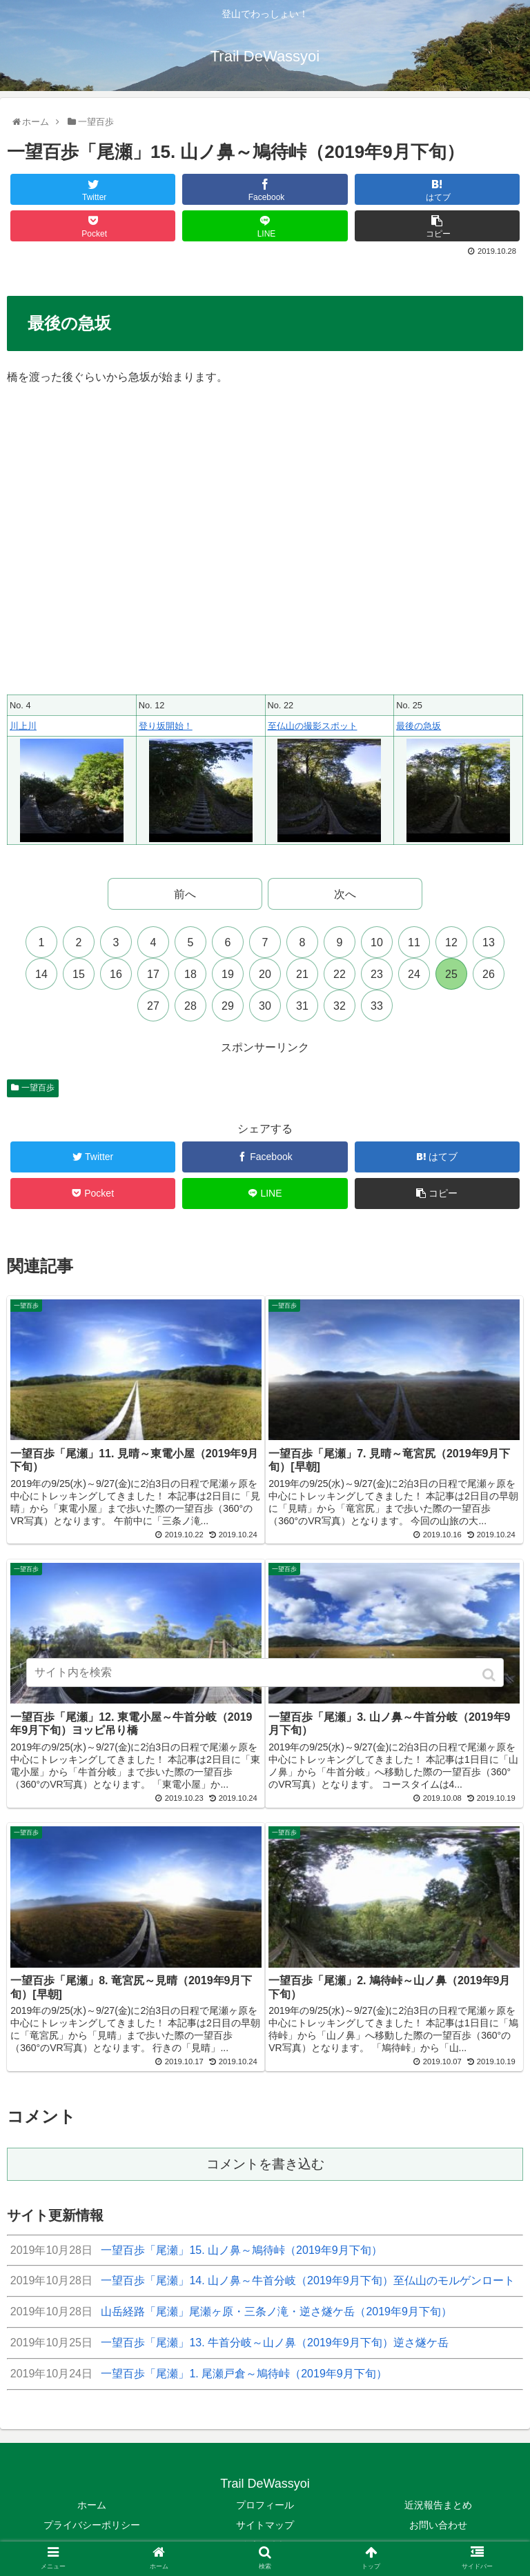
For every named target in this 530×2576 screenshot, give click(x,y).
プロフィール (265, 2496)
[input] (264, 1672)
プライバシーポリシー (91, 2516)
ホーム (91, 2496)
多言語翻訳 (265, 2537)
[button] (490, 1675)
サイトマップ (265, 2516)
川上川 (23, 726)
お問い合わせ (438, 2516)
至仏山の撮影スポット (312, 726)
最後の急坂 (418, 726)
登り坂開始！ (166, 726)
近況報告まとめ (438, 2496)
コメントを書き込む (265, 2155)
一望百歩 (38, 1087)
